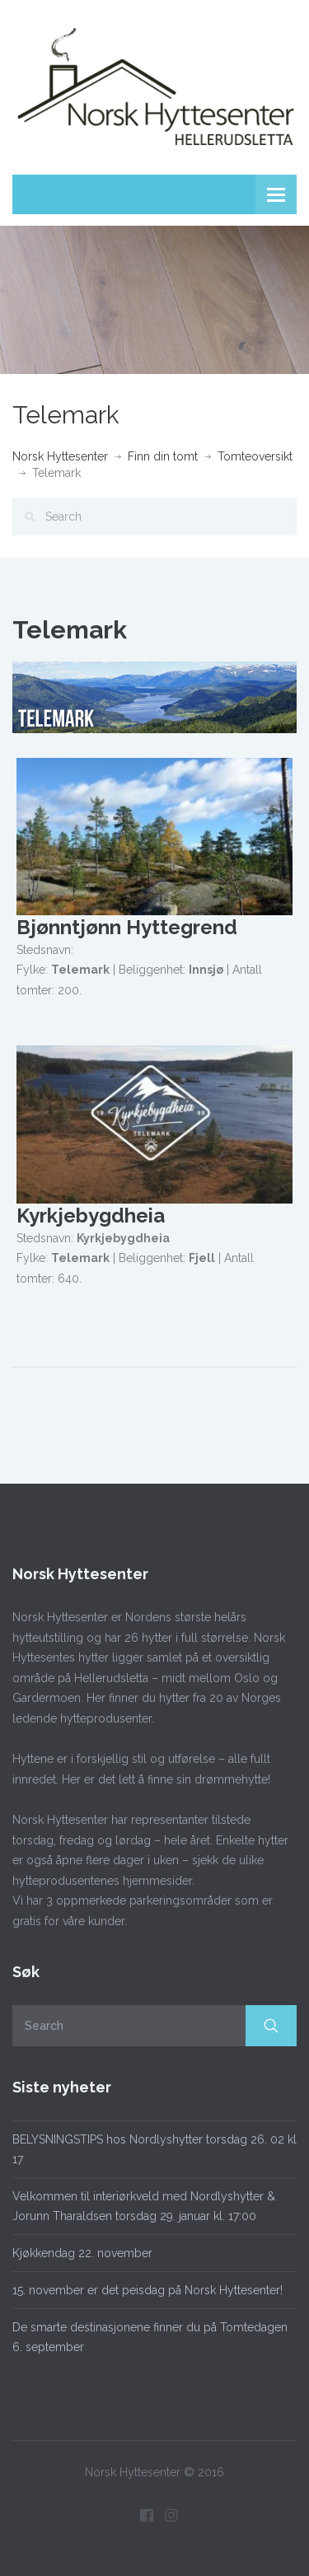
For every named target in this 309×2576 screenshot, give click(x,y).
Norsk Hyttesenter (60, 456)
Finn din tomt (163, 456)
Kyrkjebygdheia (90, 1215)
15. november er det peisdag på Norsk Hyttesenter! (147, 2290)
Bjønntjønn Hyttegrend (126, 927)
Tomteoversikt (255, 456)
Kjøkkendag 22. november (82, 2253)
